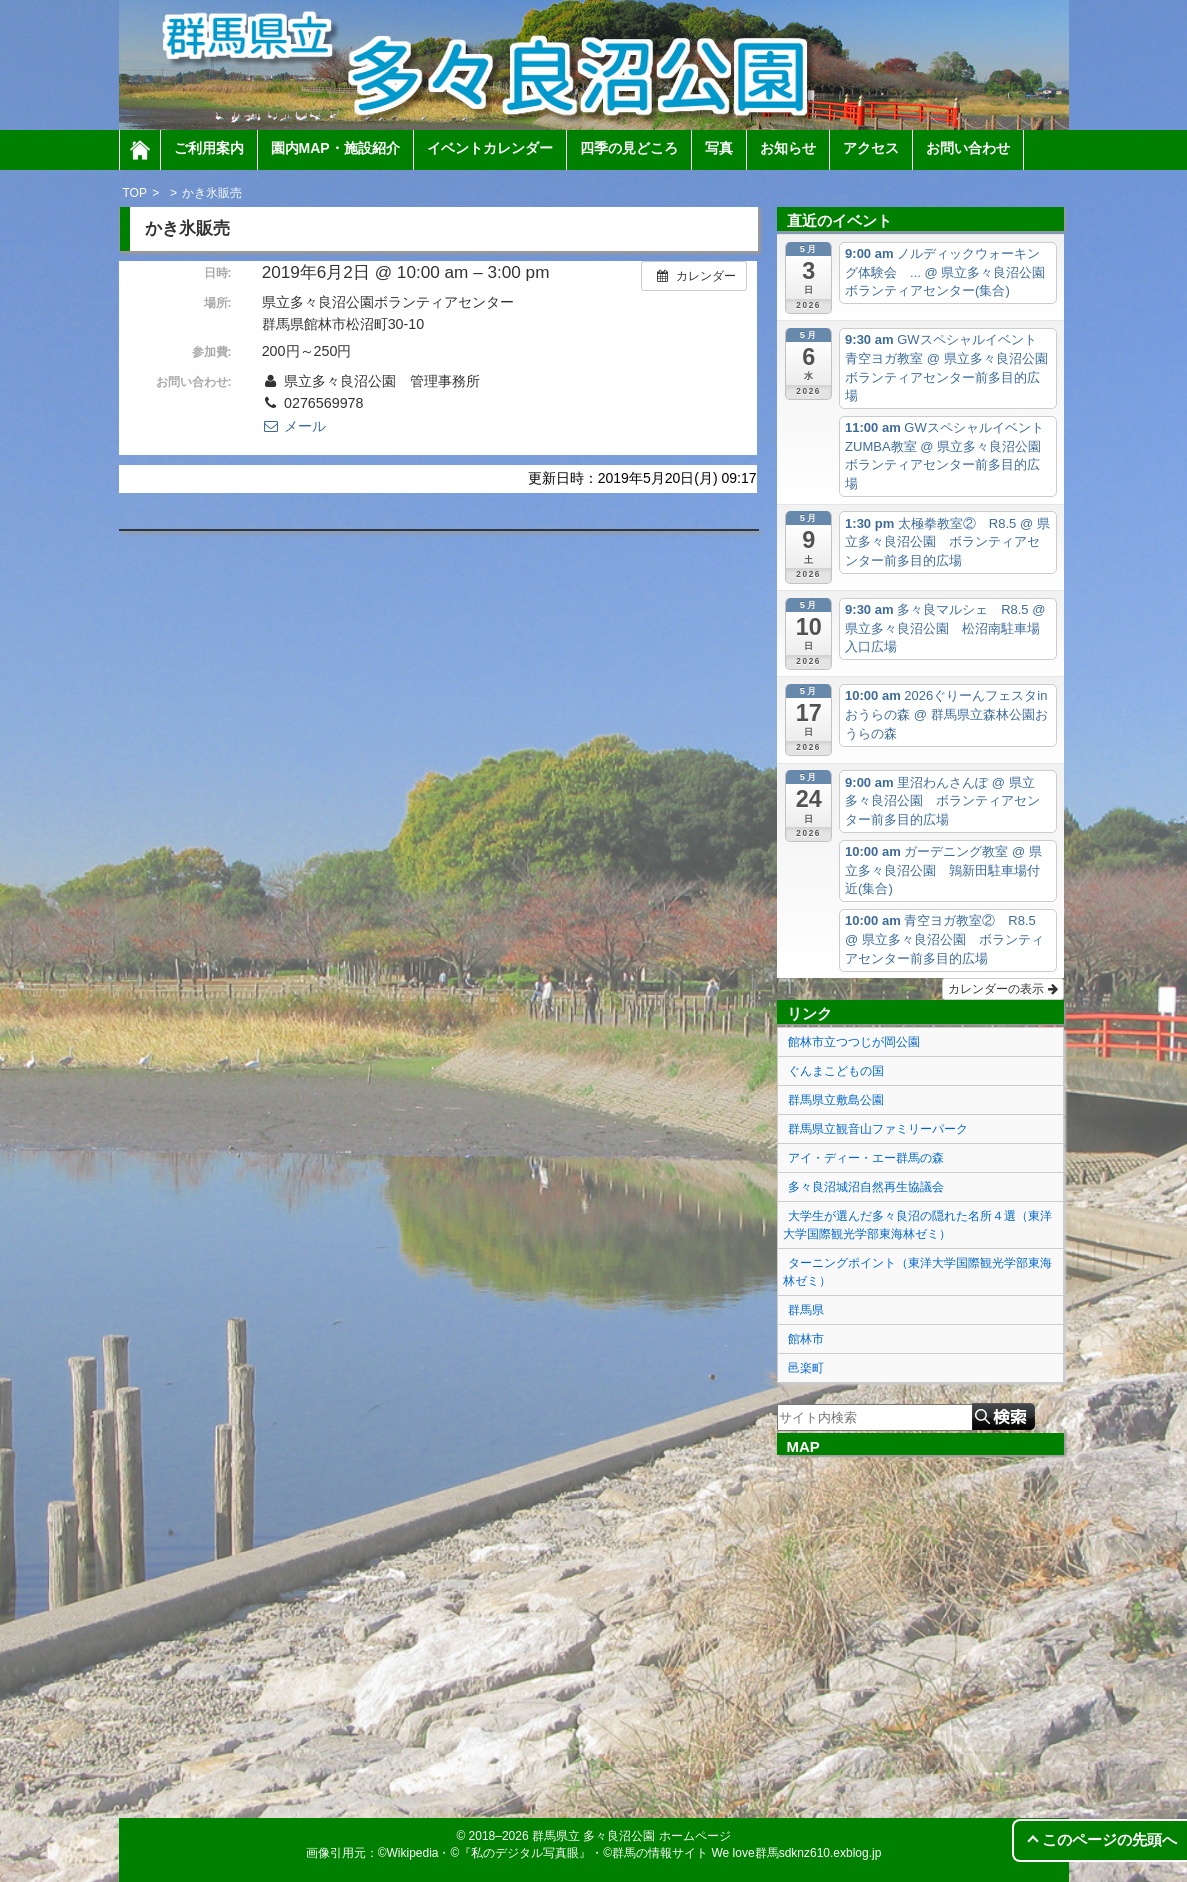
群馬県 (806, 1310)
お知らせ (788, 148)
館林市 (806, 1339)
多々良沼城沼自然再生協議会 (866, 1187)
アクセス (871, 148)
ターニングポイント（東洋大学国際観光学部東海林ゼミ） (917, 1272)
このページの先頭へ (1109, 1839)
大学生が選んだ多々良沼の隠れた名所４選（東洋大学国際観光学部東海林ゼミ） (917, 1225)
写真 (719, 148)
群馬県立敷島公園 (836, 1100)
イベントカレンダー (490, 148)
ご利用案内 (209, 148)
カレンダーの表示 (1002, 989)
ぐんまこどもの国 (836, 1071)
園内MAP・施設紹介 (335, 148)
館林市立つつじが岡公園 (854, 1042)
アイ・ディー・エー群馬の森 (866, 1158)
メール (294, 426)
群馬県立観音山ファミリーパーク (878, 1129)
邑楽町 (806, 1368)
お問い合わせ (968, 148)
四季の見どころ (629, 148)
